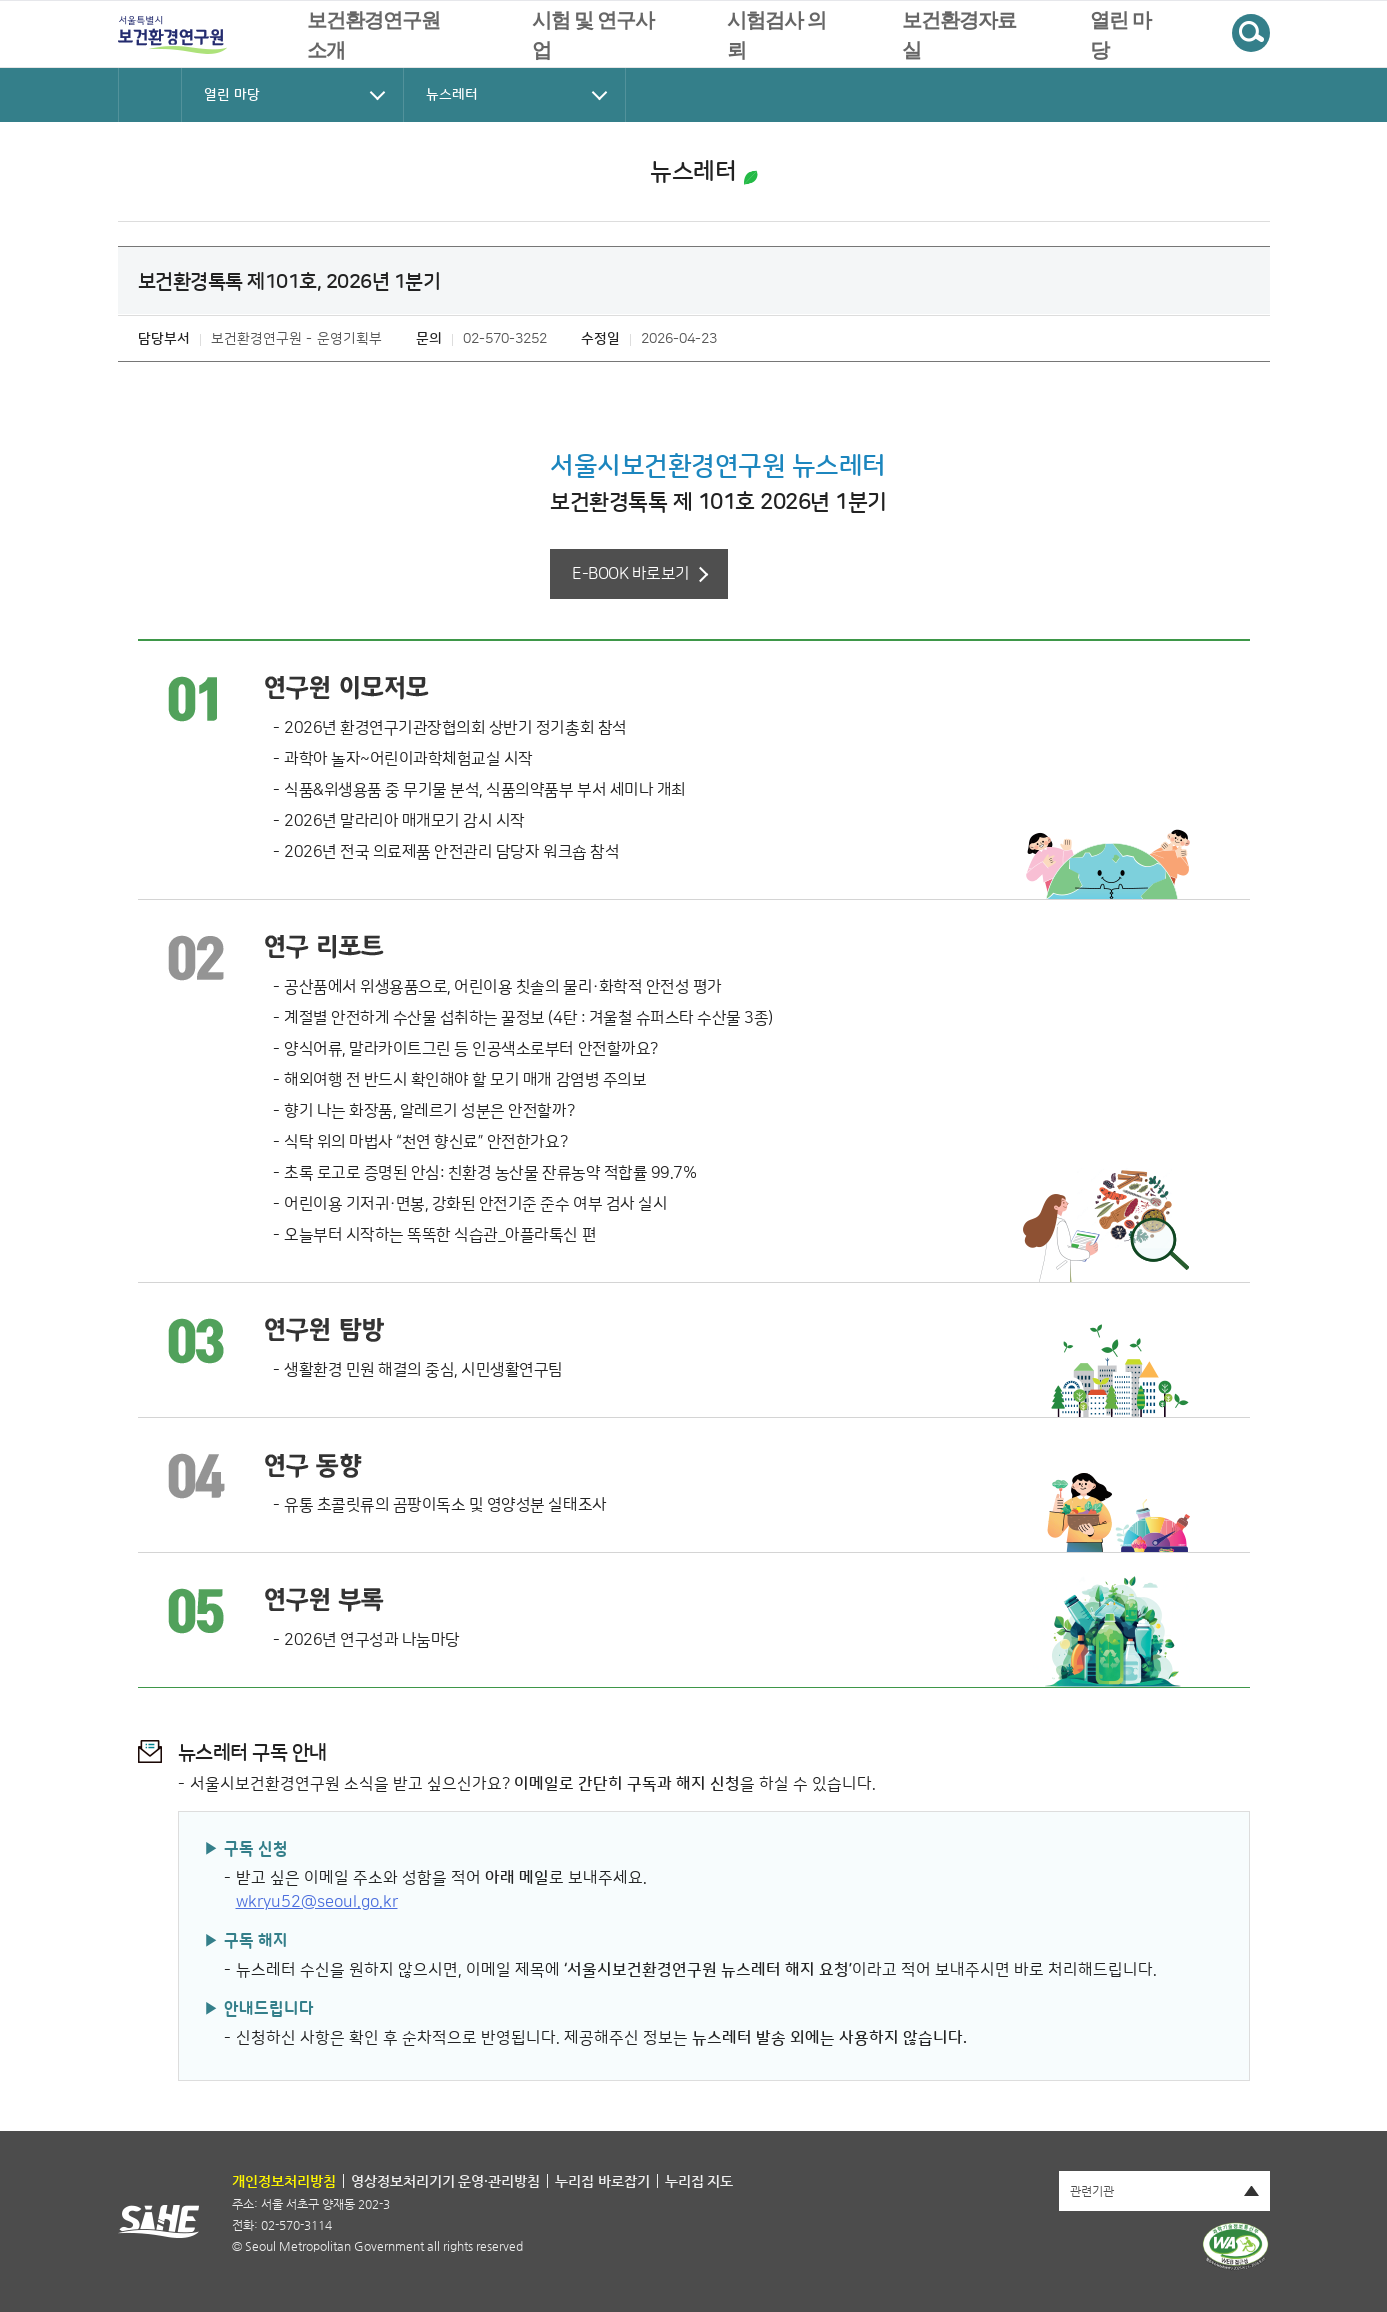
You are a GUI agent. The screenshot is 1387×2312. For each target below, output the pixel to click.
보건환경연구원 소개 (373, 35)
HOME (150, 95)
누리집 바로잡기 (602, 2181)
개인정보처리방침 (284, 2181)
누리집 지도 (699, 2181)
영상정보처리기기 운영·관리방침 (446, 2181)
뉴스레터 (693, 172)
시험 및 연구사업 (593, 35)
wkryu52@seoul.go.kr (317, 1902)
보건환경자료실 (959, 35)
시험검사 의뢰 (776, 35)
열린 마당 (1120, 35)
